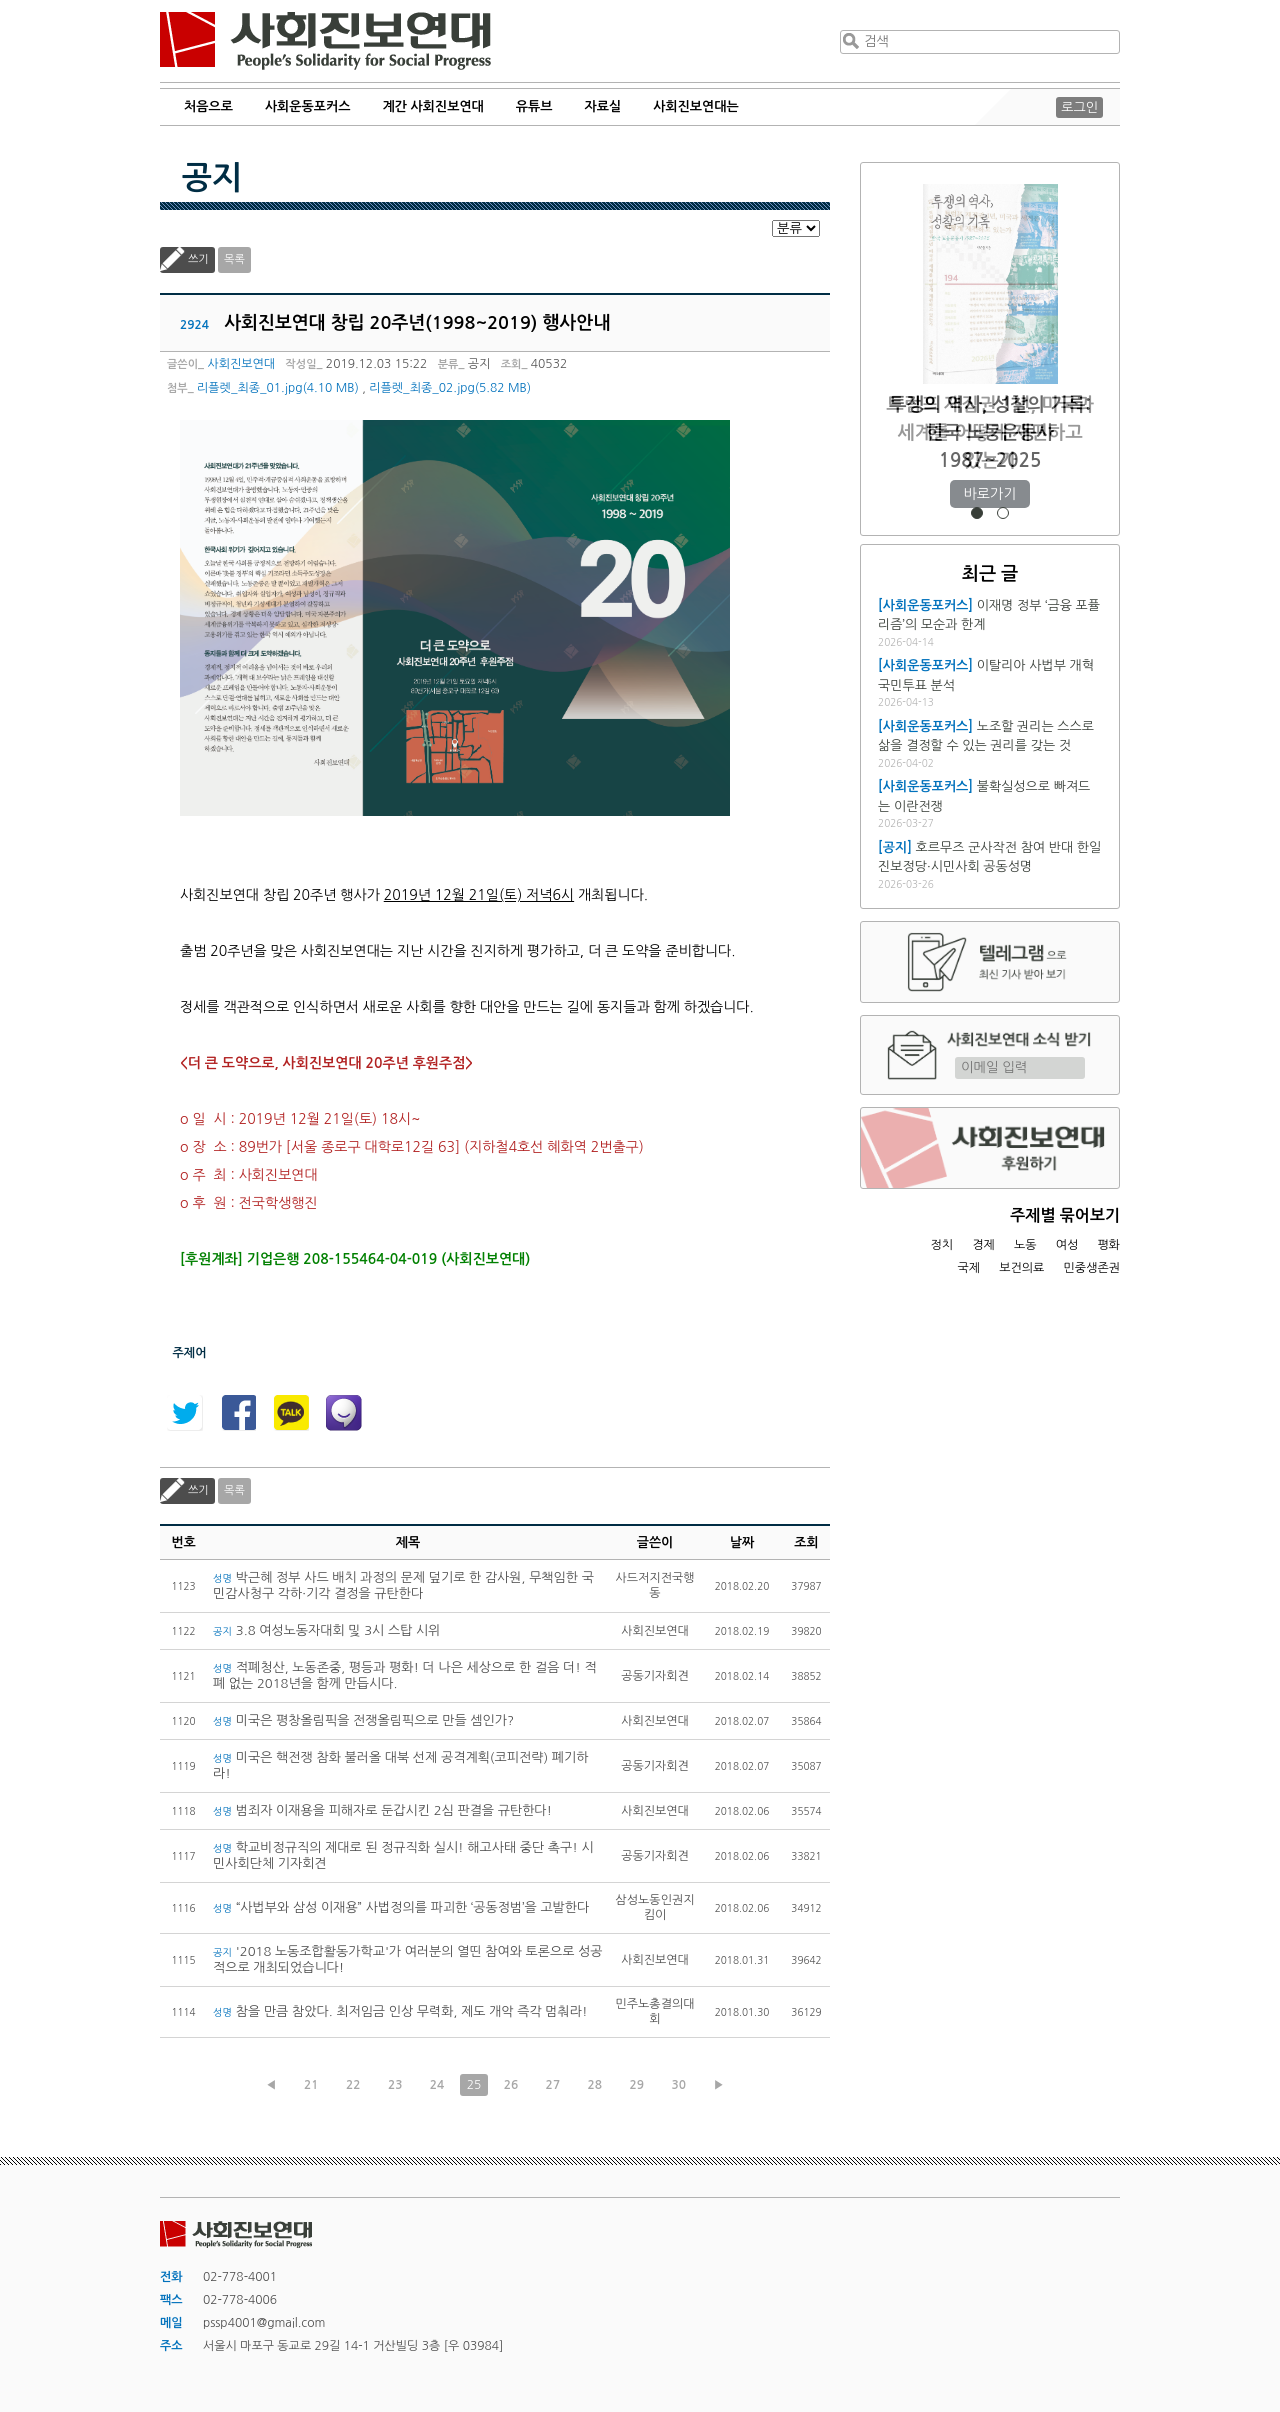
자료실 (603, 106)
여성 (1067, 1245)
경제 (983, 1245)
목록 (234, 259)
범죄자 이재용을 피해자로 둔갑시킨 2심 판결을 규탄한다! (382, 1810)
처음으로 (208, 106)
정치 (941, 1245)
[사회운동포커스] (925, 605)
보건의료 (1021, 1268)
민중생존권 (1092, 1268)
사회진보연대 (325, 41)
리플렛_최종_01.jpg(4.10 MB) (278, 388)
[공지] (895, 847)
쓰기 (198, 259)
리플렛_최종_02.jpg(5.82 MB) (450, 388)
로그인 (1079, 107)
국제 (969, 1268)
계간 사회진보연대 (432, 106)
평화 (1108, 1245)
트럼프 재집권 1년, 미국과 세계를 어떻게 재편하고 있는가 (989, 432)
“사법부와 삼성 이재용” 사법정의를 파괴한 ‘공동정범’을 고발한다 (401, 1907)
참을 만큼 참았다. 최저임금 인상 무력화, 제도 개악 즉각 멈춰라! (400, 2011)
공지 (212, 178)
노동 (1025, 1245)
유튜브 (534, 106)
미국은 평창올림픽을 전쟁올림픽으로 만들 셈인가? (363, 1720)
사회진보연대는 (696, 106)
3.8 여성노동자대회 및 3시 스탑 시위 (326, 1630)
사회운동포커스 (308, 106)
